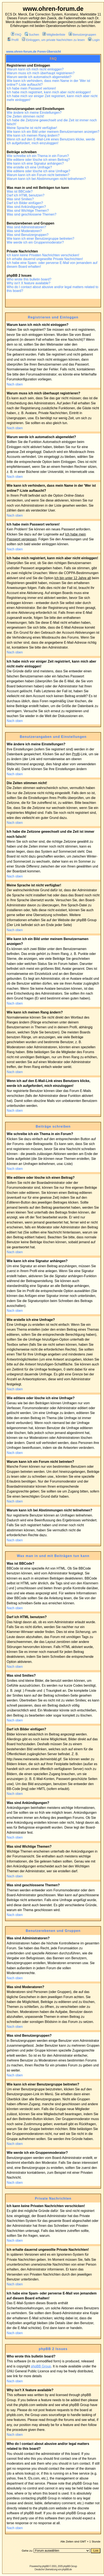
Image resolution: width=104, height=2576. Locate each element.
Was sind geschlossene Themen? (31, 214)
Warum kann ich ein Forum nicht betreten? (38, 175)
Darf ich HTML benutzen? (25, 195)
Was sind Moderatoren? (24, 231)
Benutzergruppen (82, 34)
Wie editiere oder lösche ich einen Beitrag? (38, 159)
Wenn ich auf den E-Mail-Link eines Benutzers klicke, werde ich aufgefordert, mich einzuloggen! (51, 141)
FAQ (16, 34)
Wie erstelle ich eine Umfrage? (29, 167)
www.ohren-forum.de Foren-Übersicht (33, 51)
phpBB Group (41, 2366)
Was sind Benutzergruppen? (27, 235)
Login (94, 40)
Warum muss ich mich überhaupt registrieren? (40, 73)
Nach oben (15, 384)
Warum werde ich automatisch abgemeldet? (39, 77)
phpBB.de (67, 2569)
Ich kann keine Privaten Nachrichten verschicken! (43, 255)
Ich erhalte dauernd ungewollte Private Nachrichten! (45, 259)
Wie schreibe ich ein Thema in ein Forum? (38, 156)
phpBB (45, 2566)
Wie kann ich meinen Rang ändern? (33, 135)
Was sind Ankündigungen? (26, 207)
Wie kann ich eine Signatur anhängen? (35, 163)
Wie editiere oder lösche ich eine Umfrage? (38, 171)
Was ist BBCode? (20, 191)
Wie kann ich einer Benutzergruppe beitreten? (40, 238)
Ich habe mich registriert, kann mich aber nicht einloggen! (49, 92)
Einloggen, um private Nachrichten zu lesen (53, 40)
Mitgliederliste (53, 34)
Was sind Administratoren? (26, 227)
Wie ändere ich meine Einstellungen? (34, 112)
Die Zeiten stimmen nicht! (25, 116)
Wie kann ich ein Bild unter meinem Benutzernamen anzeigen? (53, 131)
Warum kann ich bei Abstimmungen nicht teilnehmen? (46, 179)
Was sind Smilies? (20, 199)
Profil (13, 40)
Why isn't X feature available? (28, 283)
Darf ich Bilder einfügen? (25, 203)
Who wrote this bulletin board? (29, 279)
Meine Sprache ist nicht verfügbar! (32, 128)
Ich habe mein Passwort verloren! (31, 88)
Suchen (32, 34)
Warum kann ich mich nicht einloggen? (35, 69)
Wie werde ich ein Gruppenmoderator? (35, 242)
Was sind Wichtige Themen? (28, 210)
